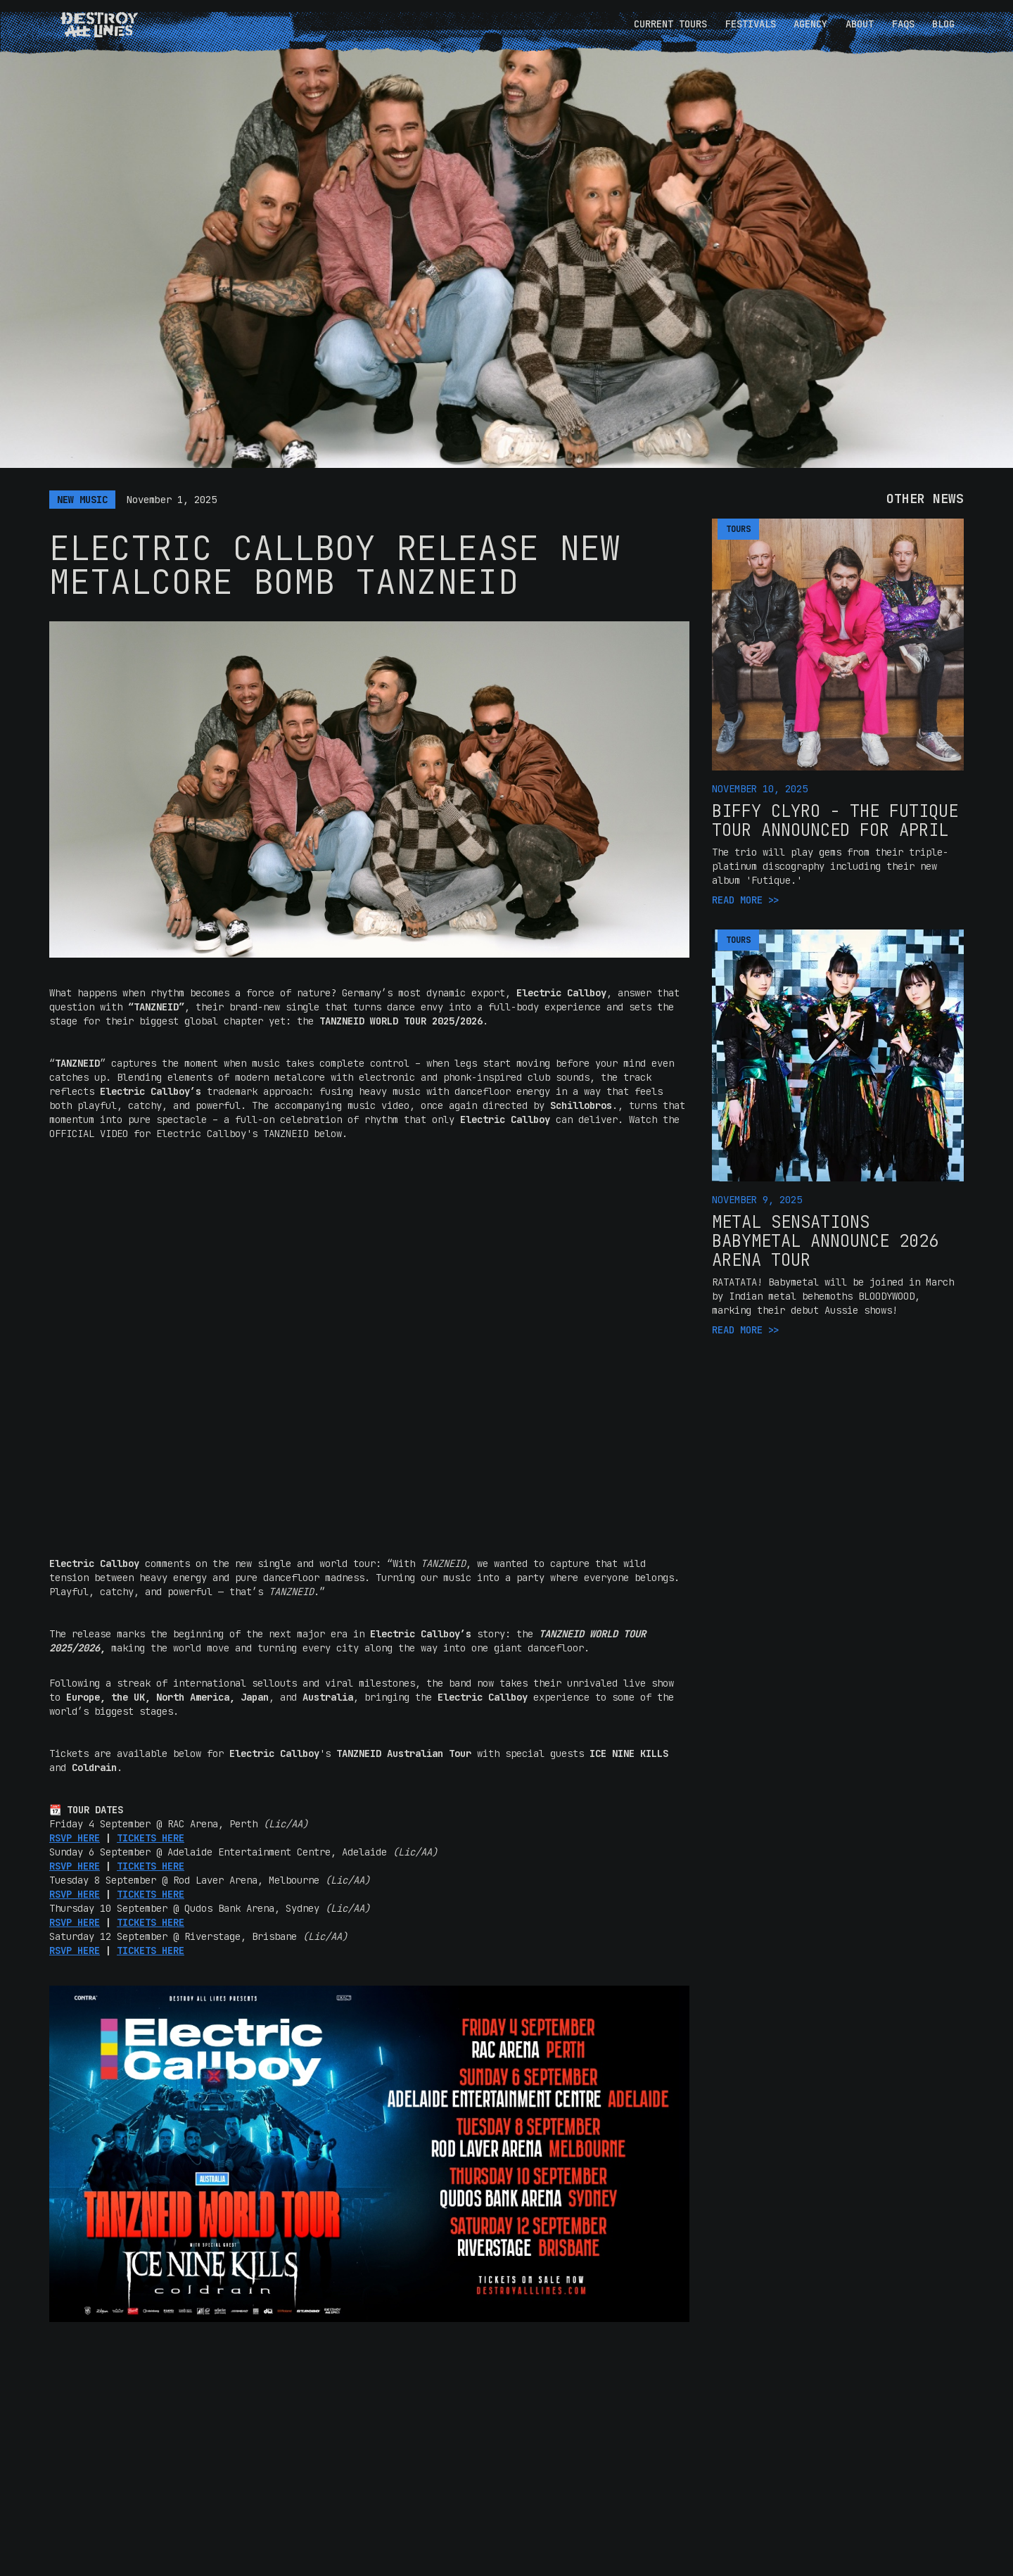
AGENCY (810, 24)
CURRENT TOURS (670, 24)
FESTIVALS (750, 24)
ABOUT (860, 24)
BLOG (943, 24)
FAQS (903, 24)
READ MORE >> (745, 900)
